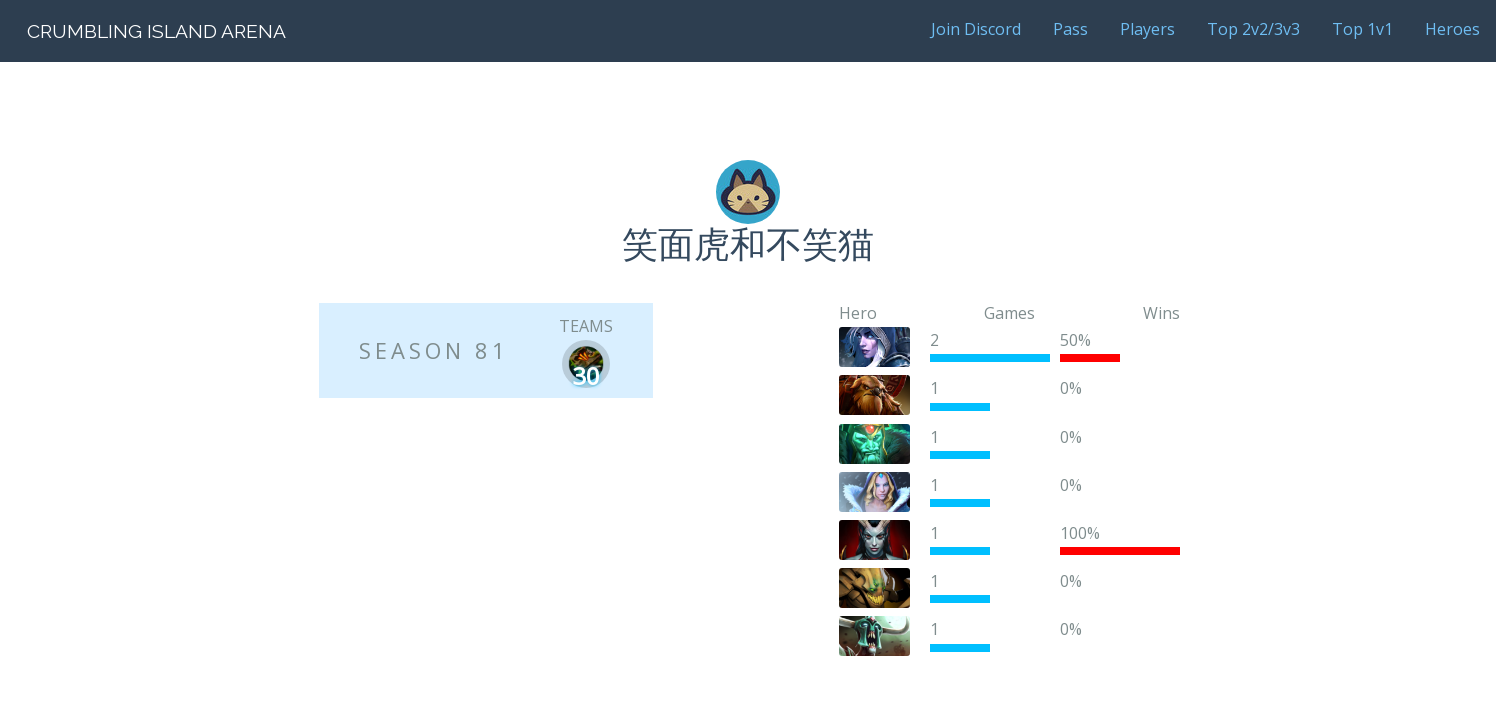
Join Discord (976, 29)
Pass (1070, 29)
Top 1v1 (1362, 29)
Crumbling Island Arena (156, 31)
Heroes (1452, 29)
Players (1147, 29)
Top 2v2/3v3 (1253, 29)
